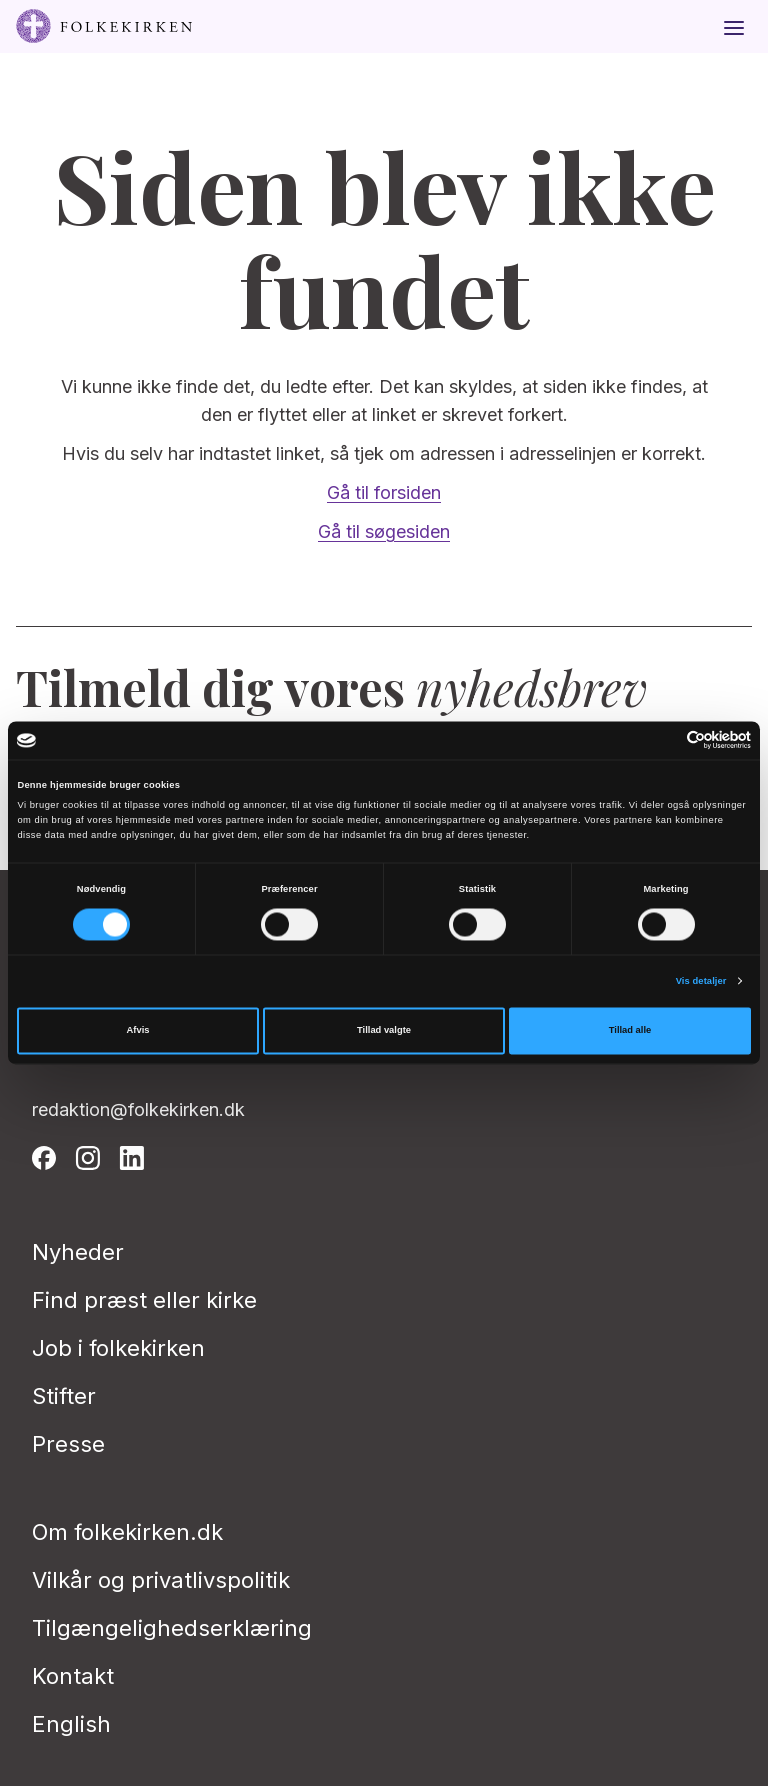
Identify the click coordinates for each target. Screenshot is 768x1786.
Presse (68, 1444)
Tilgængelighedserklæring (172, 1628)
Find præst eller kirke (144, 1300)
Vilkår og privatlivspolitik (161, 1580)
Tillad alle (630, 1031)
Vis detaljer (701, 981)
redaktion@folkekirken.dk (138, 1109)
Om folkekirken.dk (127, 1532)
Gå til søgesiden (384, 531)
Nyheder (78, 1252)
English (71, 1724)
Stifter (64, 1396)
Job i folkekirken (118, 1348)
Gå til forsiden (384, 492)
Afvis (138, 1031)
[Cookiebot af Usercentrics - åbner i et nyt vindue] (663, 740)
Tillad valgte (384, 1031)
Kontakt (73, 1676)
